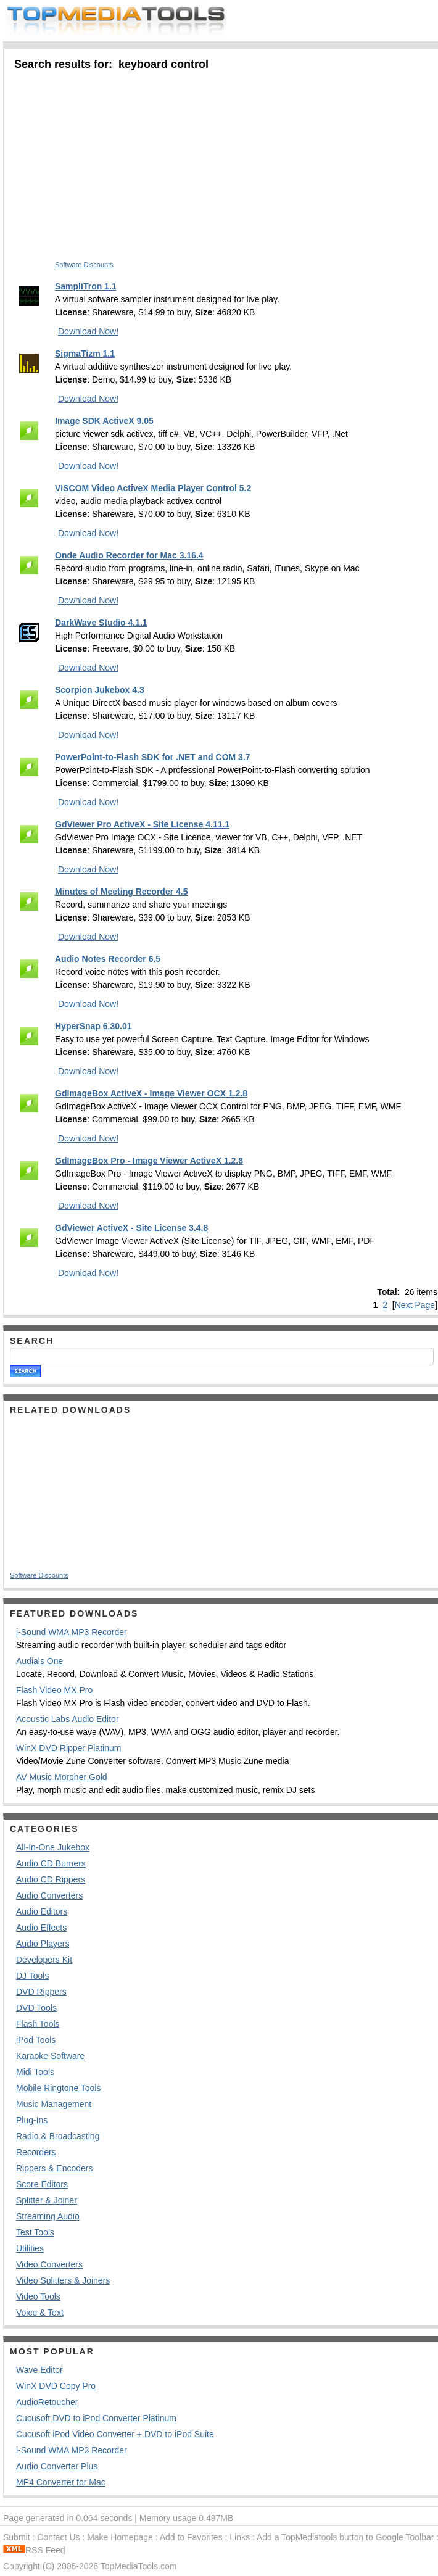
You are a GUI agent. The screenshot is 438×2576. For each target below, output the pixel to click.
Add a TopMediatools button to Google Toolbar (345, 2537)
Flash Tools (38, 2024)
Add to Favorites (191, 2537)
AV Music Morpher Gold (61, 1777)
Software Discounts (84, 264)
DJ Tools (32, 1976)
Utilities (30, 2248)
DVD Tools (36, 2008)
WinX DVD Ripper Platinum (68, 1748)
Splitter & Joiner (46, 2200)
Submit (16, 2537)
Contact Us (58, 2537)
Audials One (39, 1661)
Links (239, 2537)
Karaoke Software (50, 2056)
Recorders (36, 2152)
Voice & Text (40, 2312)
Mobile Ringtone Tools (58, 2088)
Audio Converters (49, 1895)
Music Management (53, 2104)
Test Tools (35, 2232)
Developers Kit (44, 1960)
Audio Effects (41, 1927)
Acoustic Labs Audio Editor (67, 1719)
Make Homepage (120, 2537)
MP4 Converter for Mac (60, 2482)
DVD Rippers (41, 1992)
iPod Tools (36, 2040)
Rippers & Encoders (54, 2168)
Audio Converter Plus (56, 2466)
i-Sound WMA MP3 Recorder (71, 1632)
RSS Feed (34, 2550)
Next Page (415, 1305)
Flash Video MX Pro (54, 1690)
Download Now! (88, 331)
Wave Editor (39, 2370)
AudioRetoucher (47, 2402)
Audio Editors (41, 1911)
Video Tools (38, 2296)
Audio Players (42, 1944)
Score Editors (42, 2184)
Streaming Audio (48, 2216)
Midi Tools (35, 2072)
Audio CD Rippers (50, 1879)
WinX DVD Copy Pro (56, 2386)
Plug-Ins (32, 2120)
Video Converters (49, 2264)
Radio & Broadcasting (57, 2136)
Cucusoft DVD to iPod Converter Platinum (96, 2418)
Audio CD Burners (51, 1863)
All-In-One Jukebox (52, 1847)
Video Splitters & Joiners (63, 2280)
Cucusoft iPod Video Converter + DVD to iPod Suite (115, 2434)
